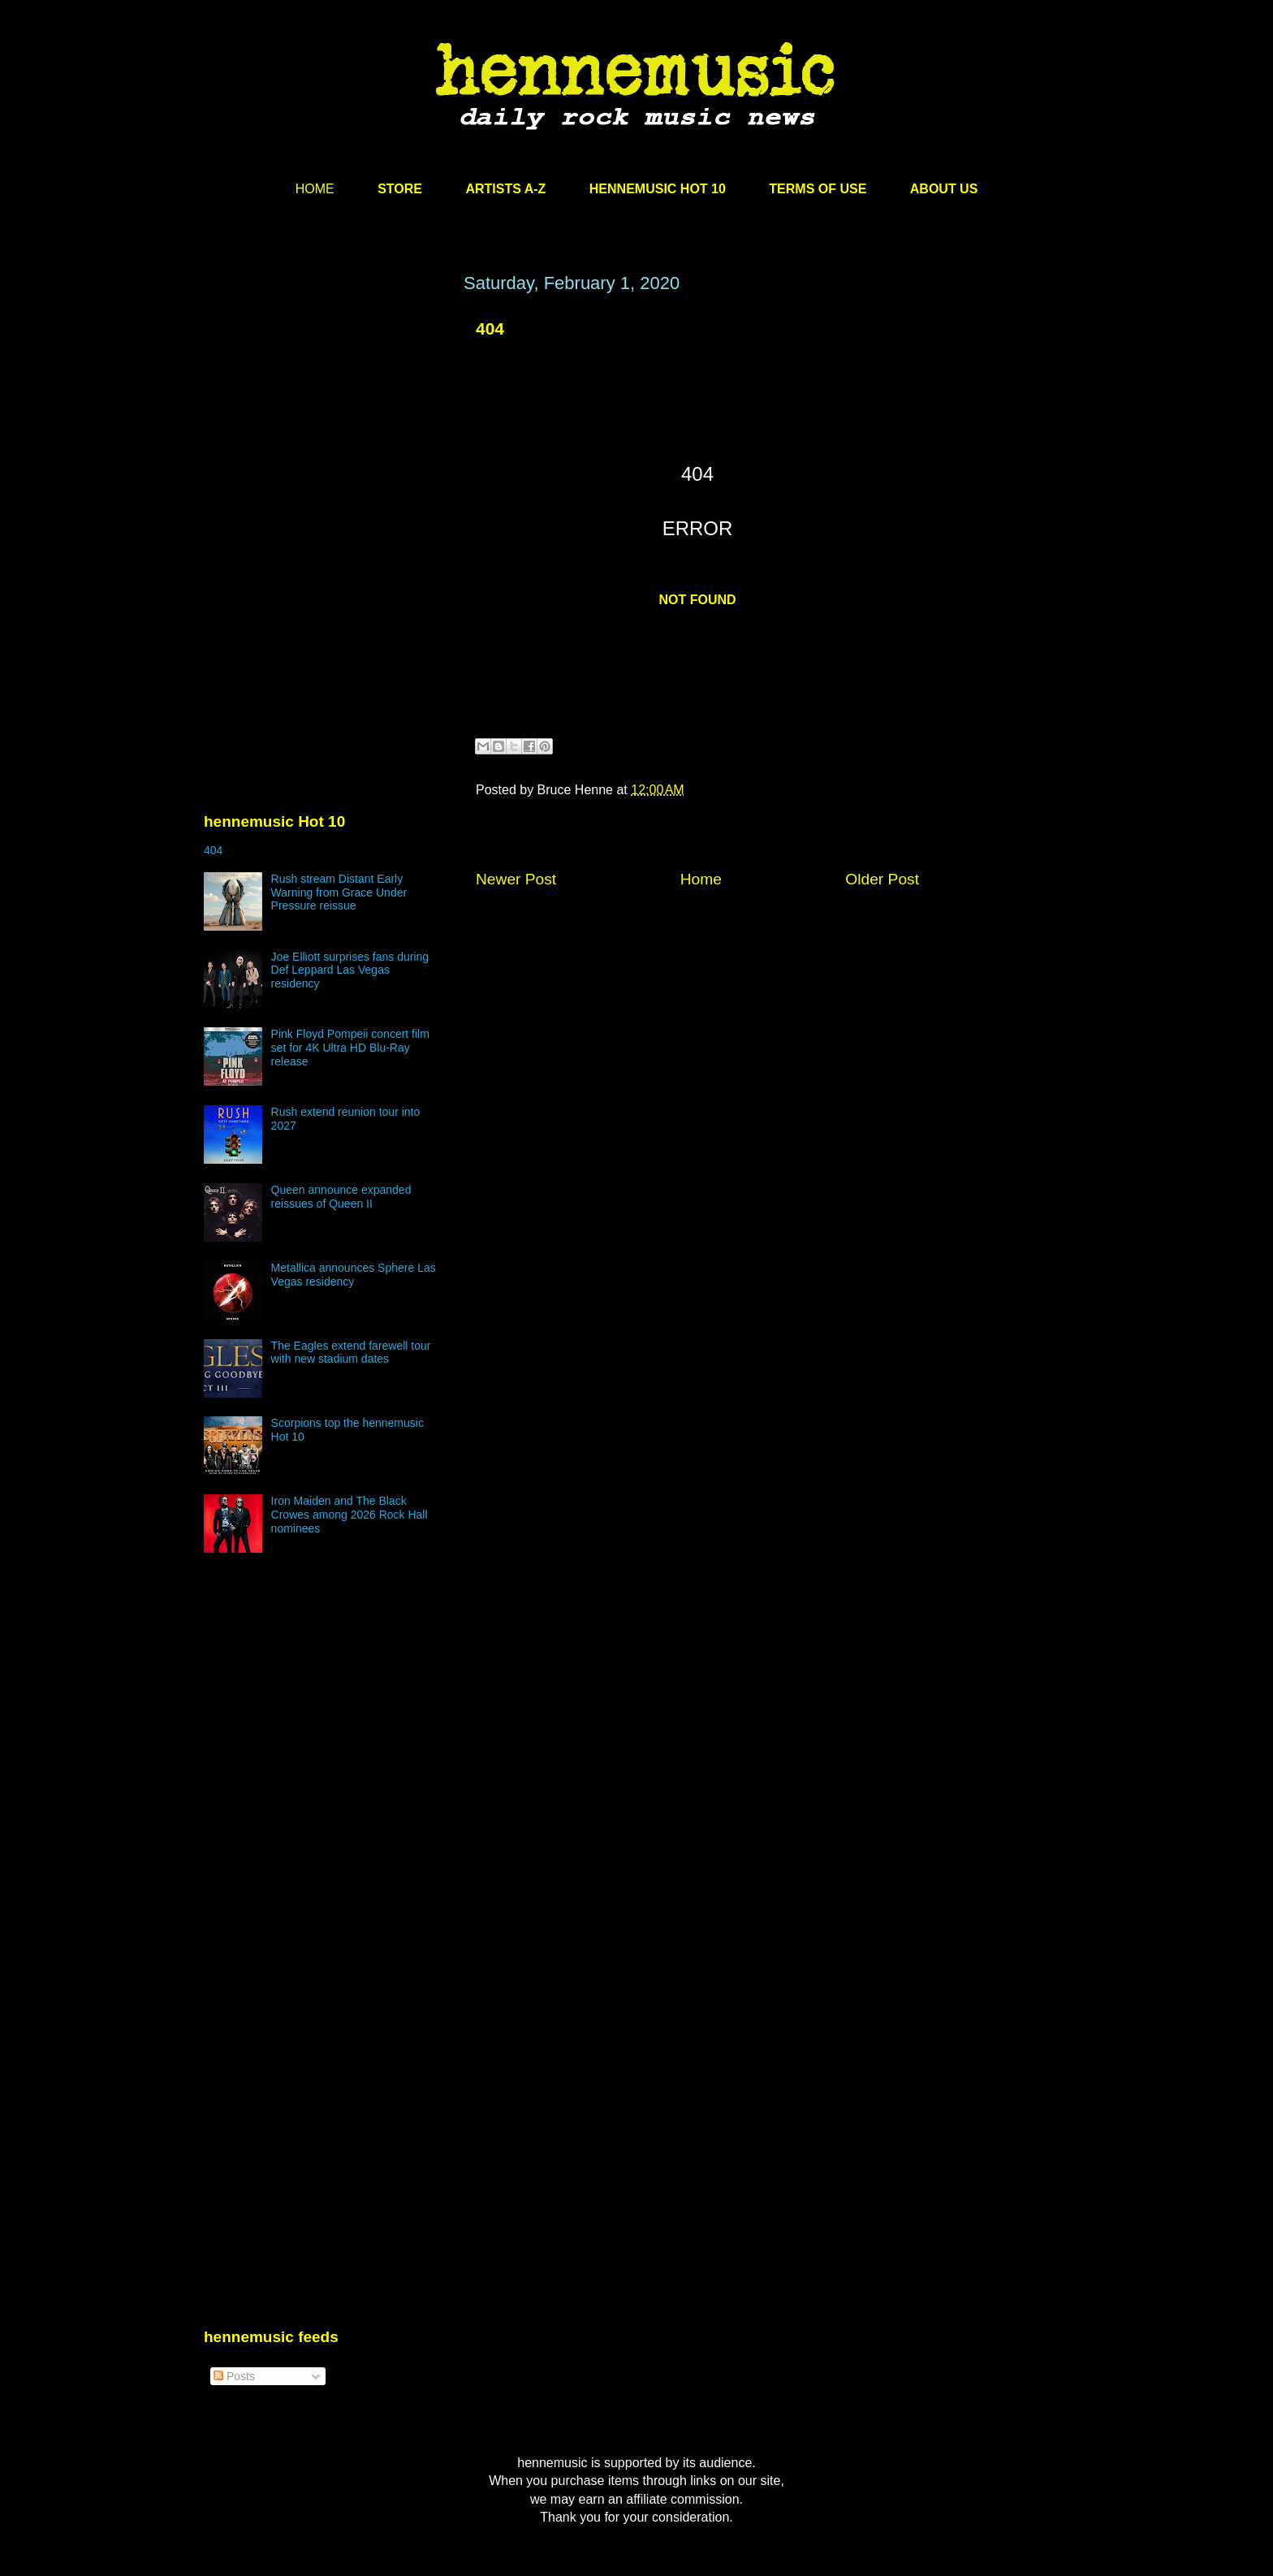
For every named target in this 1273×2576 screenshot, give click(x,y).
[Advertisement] (325, 427)
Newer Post (516, 879)
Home (701, 879)
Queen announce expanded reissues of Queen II (341, 1196)
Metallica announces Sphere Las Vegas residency (353, 1274)
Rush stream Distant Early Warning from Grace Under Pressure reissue (339, 892)
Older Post (882, 879)
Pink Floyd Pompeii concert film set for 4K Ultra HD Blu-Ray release (350, 1047)
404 (490, 328)
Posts (234, 2376)
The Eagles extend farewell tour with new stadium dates (351, 1352)
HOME (315, 189)
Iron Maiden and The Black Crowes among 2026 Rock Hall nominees (349, 1514)
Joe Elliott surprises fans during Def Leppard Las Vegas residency (350, 970)
